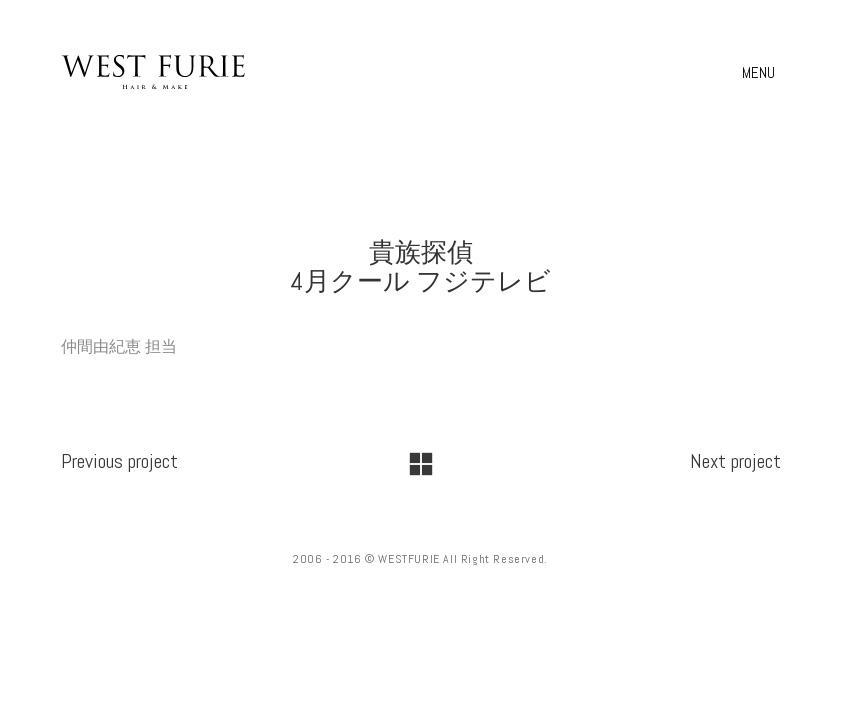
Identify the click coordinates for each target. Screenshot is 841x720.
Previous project (119, 461)
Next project (735, 461)
